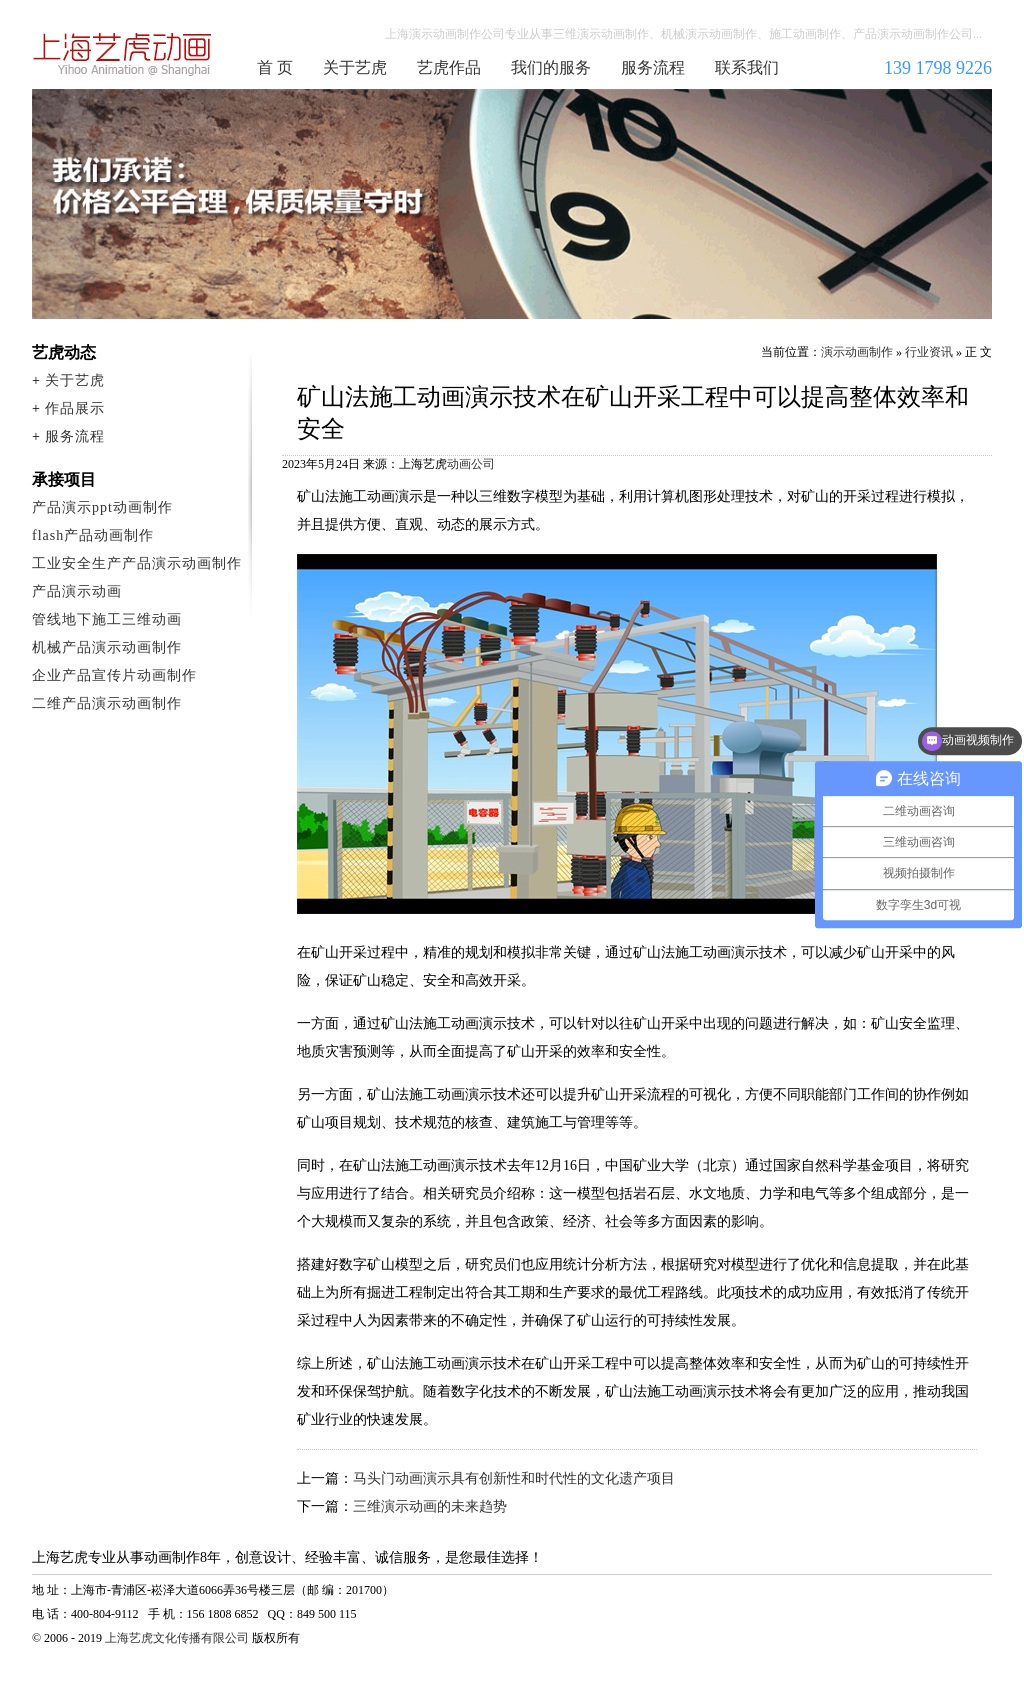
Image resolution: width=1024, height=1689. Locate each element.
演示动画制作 (857, 352)
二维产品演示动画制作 (107, 703)
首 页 (275, 67)
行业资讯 (929, 352)
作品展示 (75, 408)
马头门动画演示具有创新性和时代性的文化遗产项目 (514, 1478)
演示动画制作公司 (123, 54)
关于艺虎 (355, 67)
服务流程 (653, 67)
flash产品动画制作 (93, 535)
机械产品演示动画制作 (107, 647)
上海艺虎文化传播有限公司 (177, 1638)
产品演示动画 (77, 591)
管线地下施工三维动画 (107, 619)
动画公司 (471, 464)
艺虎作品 (449, 67)
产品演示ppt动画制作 (102, 507)
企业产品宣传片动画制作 (114, 675)
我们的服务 (551, 67)
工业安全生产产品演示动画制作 (137, 563)
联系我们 (747, 67)
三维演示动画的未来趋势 (430, 1506)
